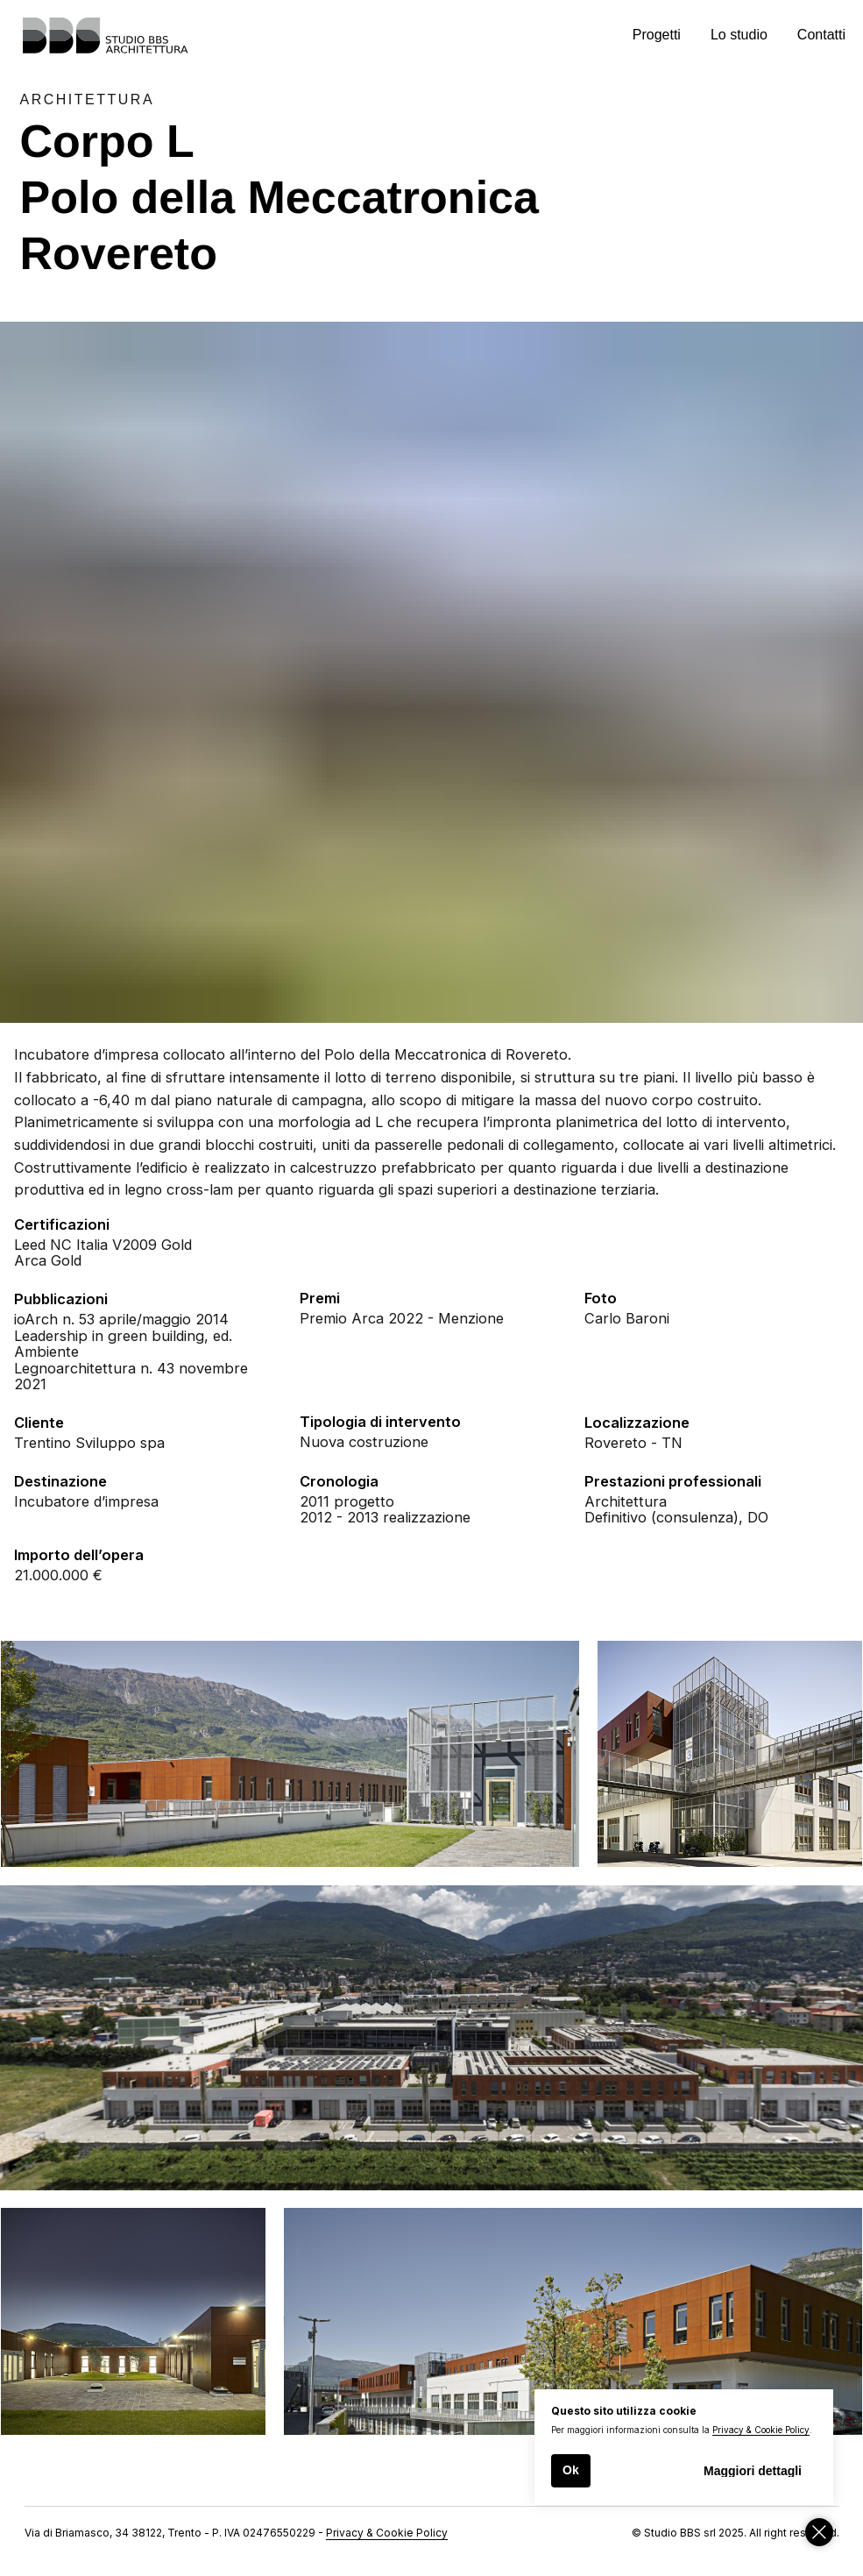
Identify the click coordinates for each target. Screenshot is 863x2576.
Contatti (821, 34)
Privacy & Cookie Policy (761, 2429)
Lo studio (739, 34)
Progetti (657, 34)
